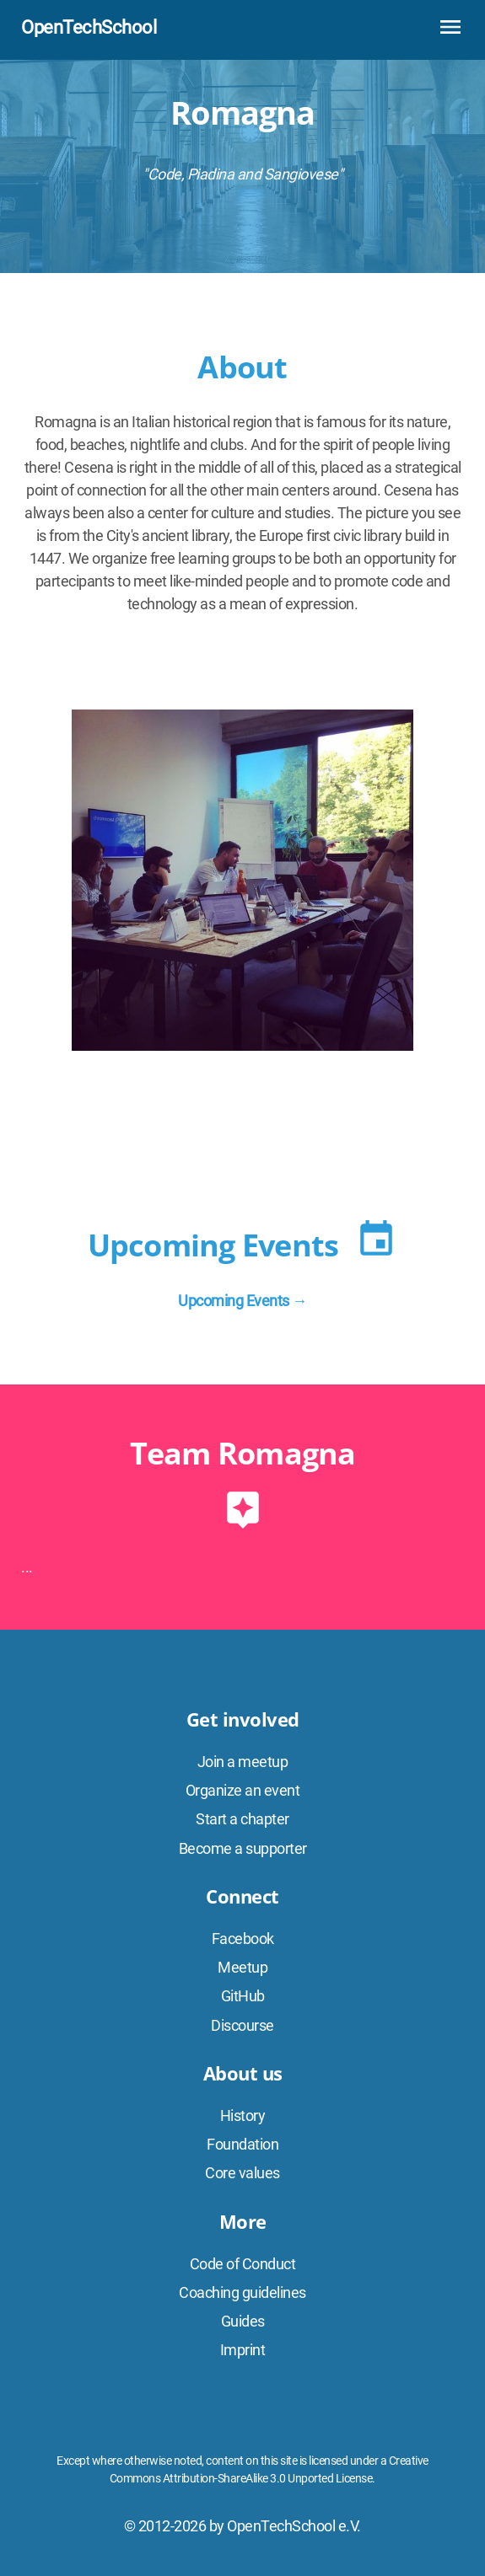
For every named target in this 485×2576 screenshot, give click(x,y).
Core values (242, 2173)
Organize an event (243, 1790)
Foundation (242, 2144)
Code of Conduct (243, 2264)
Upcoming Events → (242, 1300)
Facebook (243, 1938)
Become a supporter (243, 1848)
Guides (243, 2321)
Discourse (242, 2025)
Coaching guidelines (242, 2292)
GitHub (243, 1996)
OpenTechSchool (88, 27)
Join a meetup (242, 1761)
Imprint (243, 2350)
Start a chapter (242, 1819)
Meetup (242, 1967)
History (243, 2115)
